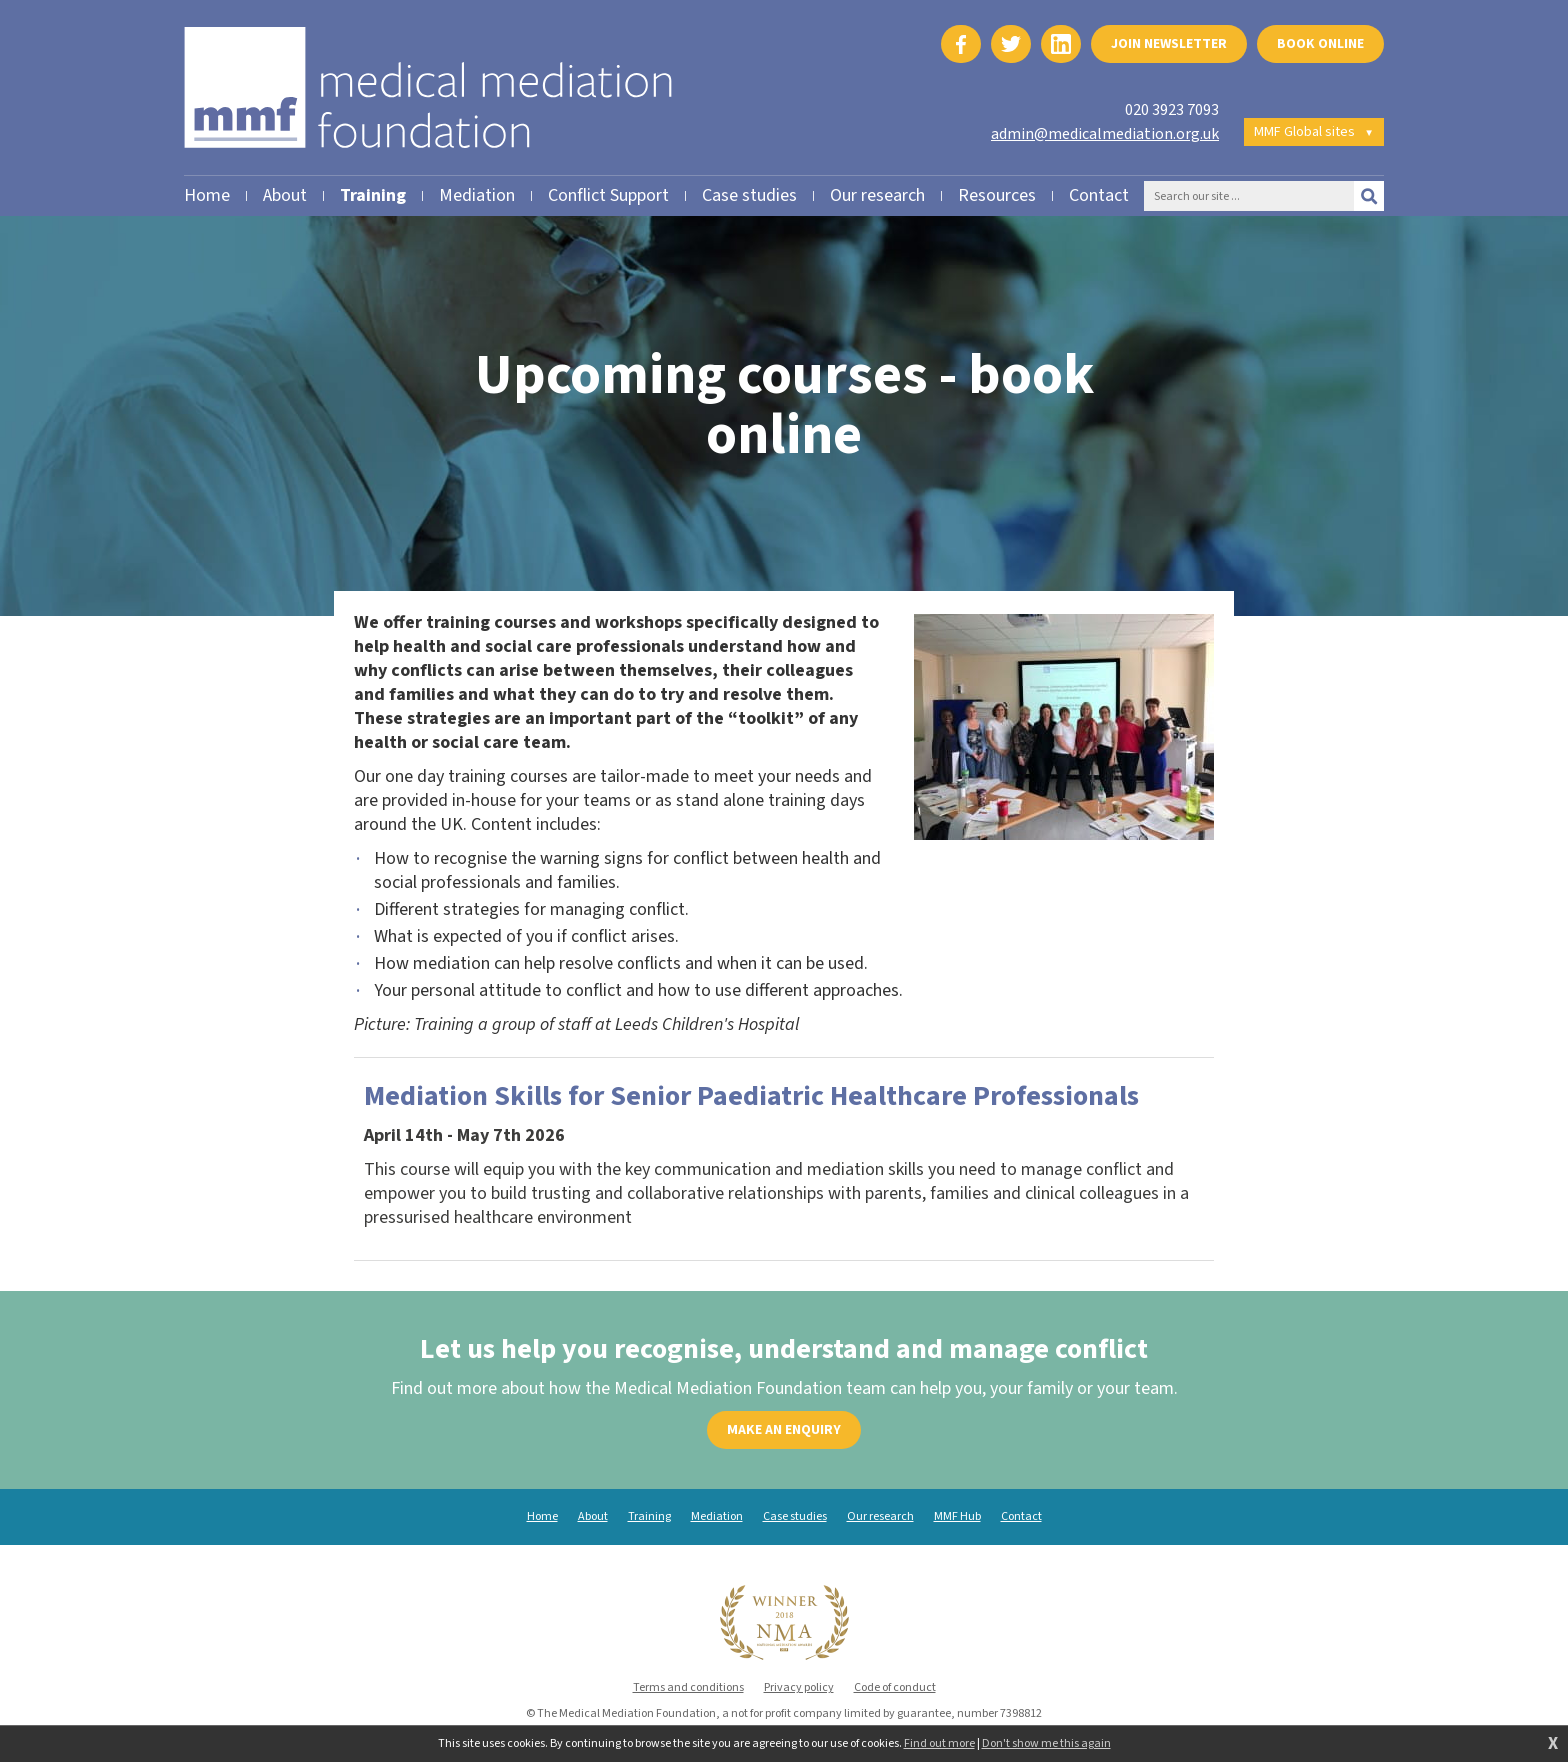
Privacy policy (799, 1688)
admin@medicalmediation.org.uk (1105, 134)
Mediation (717, 1517)
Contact (1021, 1517)
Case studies (795, 1517)
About (593, 1517)
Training (649, 1517)
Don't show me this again (1046, 1744)
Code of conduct (895, 1688)
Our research (880, 1517)
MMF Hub (957, 1517)
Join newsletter (1169, 44)
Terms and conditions (688, 1688)
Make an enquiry (784, 1430)
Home (542, 1517)
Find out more (939, 1744)
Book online (1320, 44)
